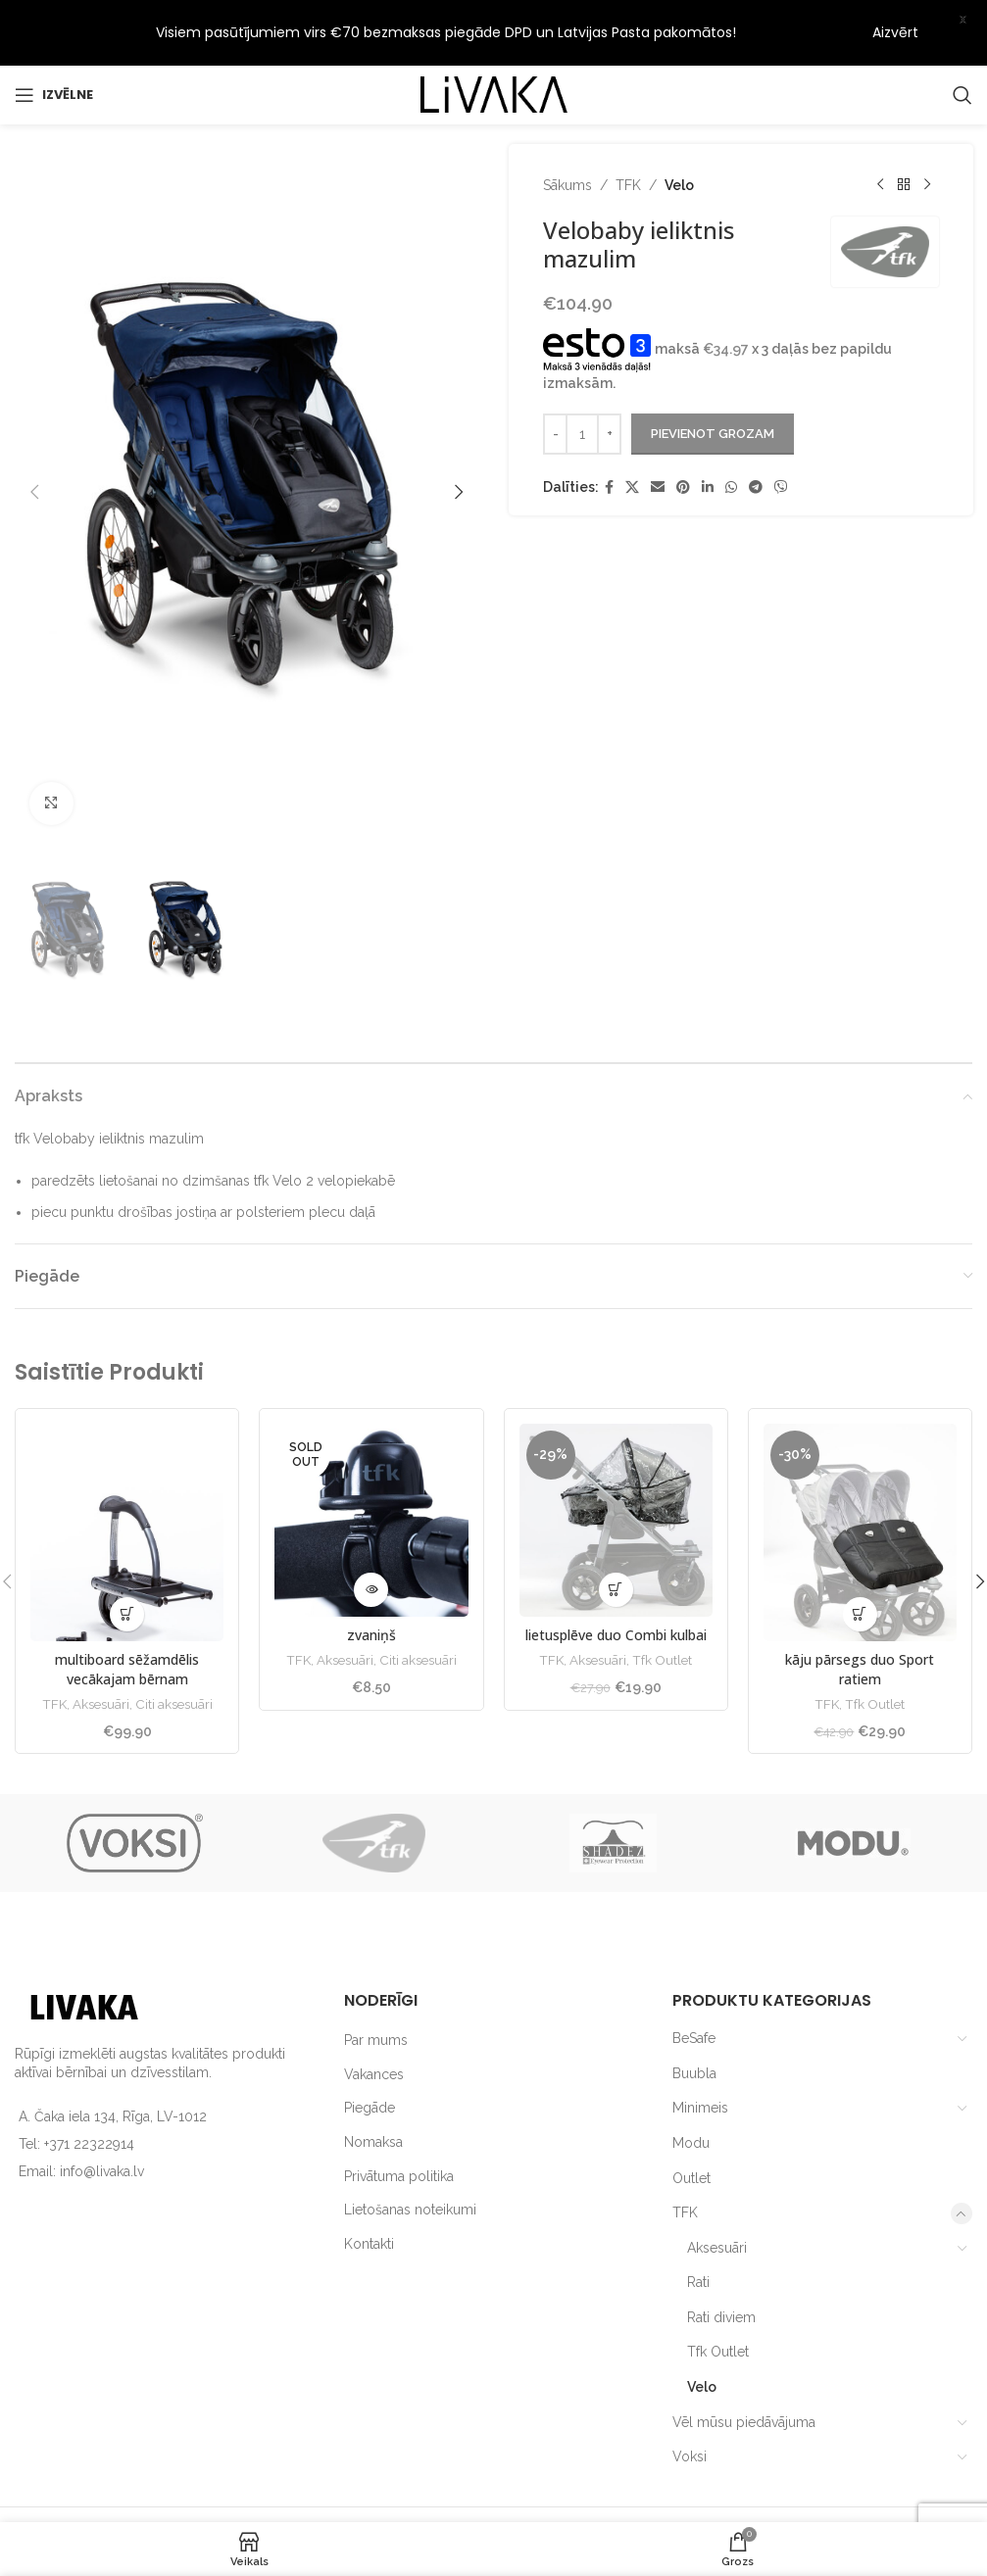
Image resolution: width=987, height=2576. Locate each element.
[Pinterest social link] (683, 432)
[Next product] (926, 130)
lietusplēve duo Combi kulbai (616, 1581)
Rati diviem (721, 2262)
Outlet (691, 2123)
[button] (34, 437)
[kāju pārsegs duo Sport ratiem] (860, 1477)
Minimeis (700, 2054)
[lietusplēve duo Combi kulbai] (616, 1465)
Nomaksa (373, 2087)
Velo (679, 130)
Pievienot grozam (712, 378)
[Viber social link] (781, 432)
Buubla (694, 2018)
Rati (698, 2228)
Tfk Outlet (662, 1606)
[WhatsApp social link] (731, 432)
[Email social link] (657, 432)
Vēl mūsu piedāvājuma (743, 2367)
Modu (691, 2088)
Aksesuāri (101, 1649)
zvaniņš (371, 1581)
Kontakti (369, 2189)
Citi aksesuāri (174, 1649)
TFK (628, 130)
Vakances (374, 2019)
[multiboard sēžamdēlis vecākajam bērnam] (126, 1477)
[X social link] (632, 432)
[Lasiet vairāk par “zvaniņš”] (371, 1536)
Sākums (567, 130)
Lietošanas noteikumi (410, 2155)
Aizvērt (895, 32)
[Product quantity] (582, 379)
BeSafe (694, 1983)
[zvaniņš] (371, 1465)
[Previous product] (879, 130)
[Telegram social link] (755, 432)
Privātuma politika (399, 2121)
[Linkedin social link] (707, 432)
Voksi (689, 2402)
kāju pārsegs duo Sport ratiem (859, 1615)
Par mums (376, 1985)
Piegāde (369, 2054)
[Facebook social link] (609, 432)
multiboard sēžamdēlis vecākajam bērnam (127, 1615)
